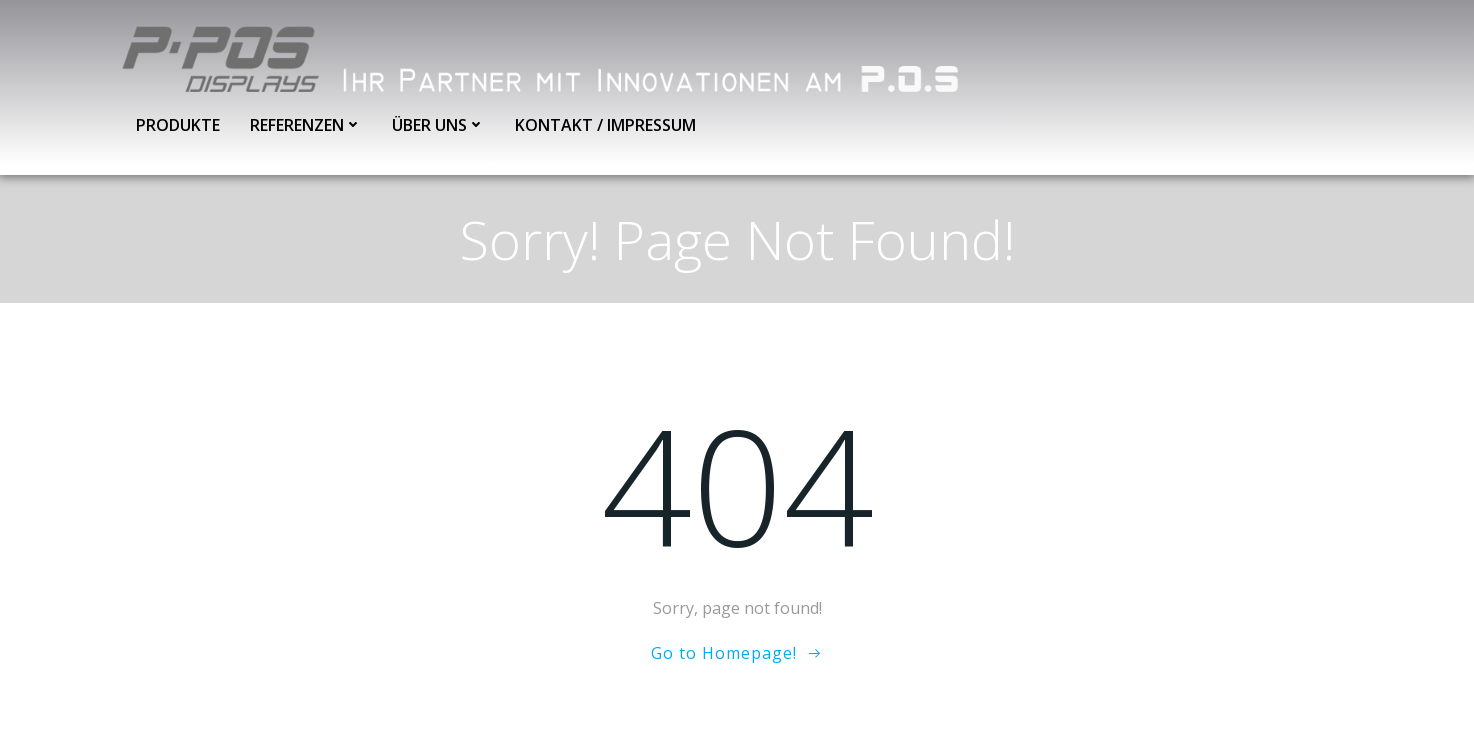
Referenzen (306, 125)
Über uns (438, 125)
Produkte (178, 125)
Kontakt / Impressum (605, 125)
